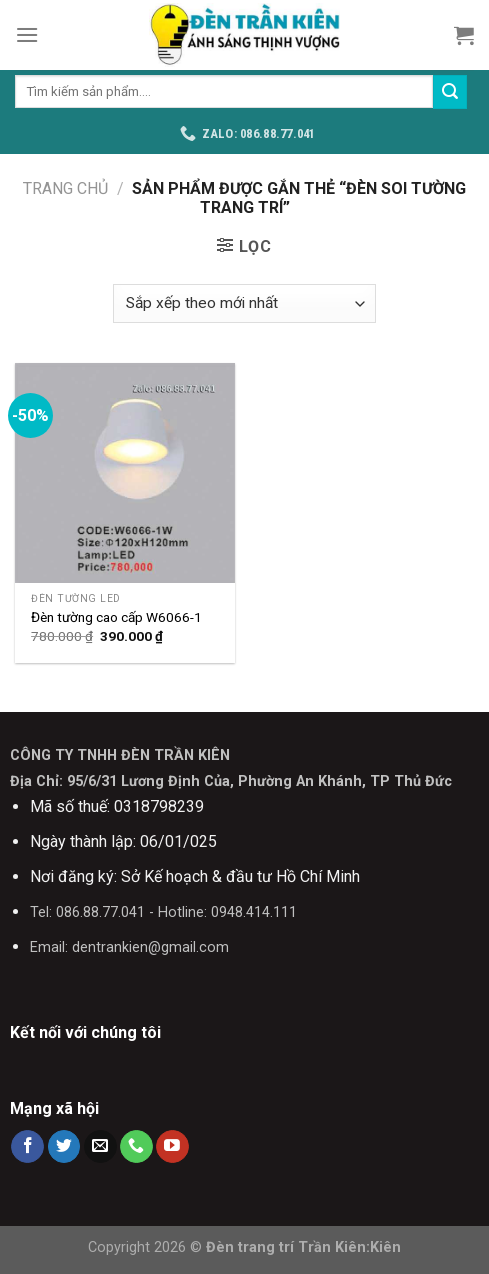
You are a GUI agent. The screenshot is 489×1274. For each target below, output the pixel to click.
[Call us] (136, 1147)
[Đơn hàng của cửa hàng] (244, 303)
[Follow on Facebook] (27, 1147)
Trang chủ (65, 188)
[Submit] (450, 92)
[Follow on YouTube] (172, 1147)
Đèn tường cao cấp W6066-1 (116, 617)
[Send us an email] (100, 1147)
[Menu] (27, 34)
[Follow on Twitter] (64, 1147)
